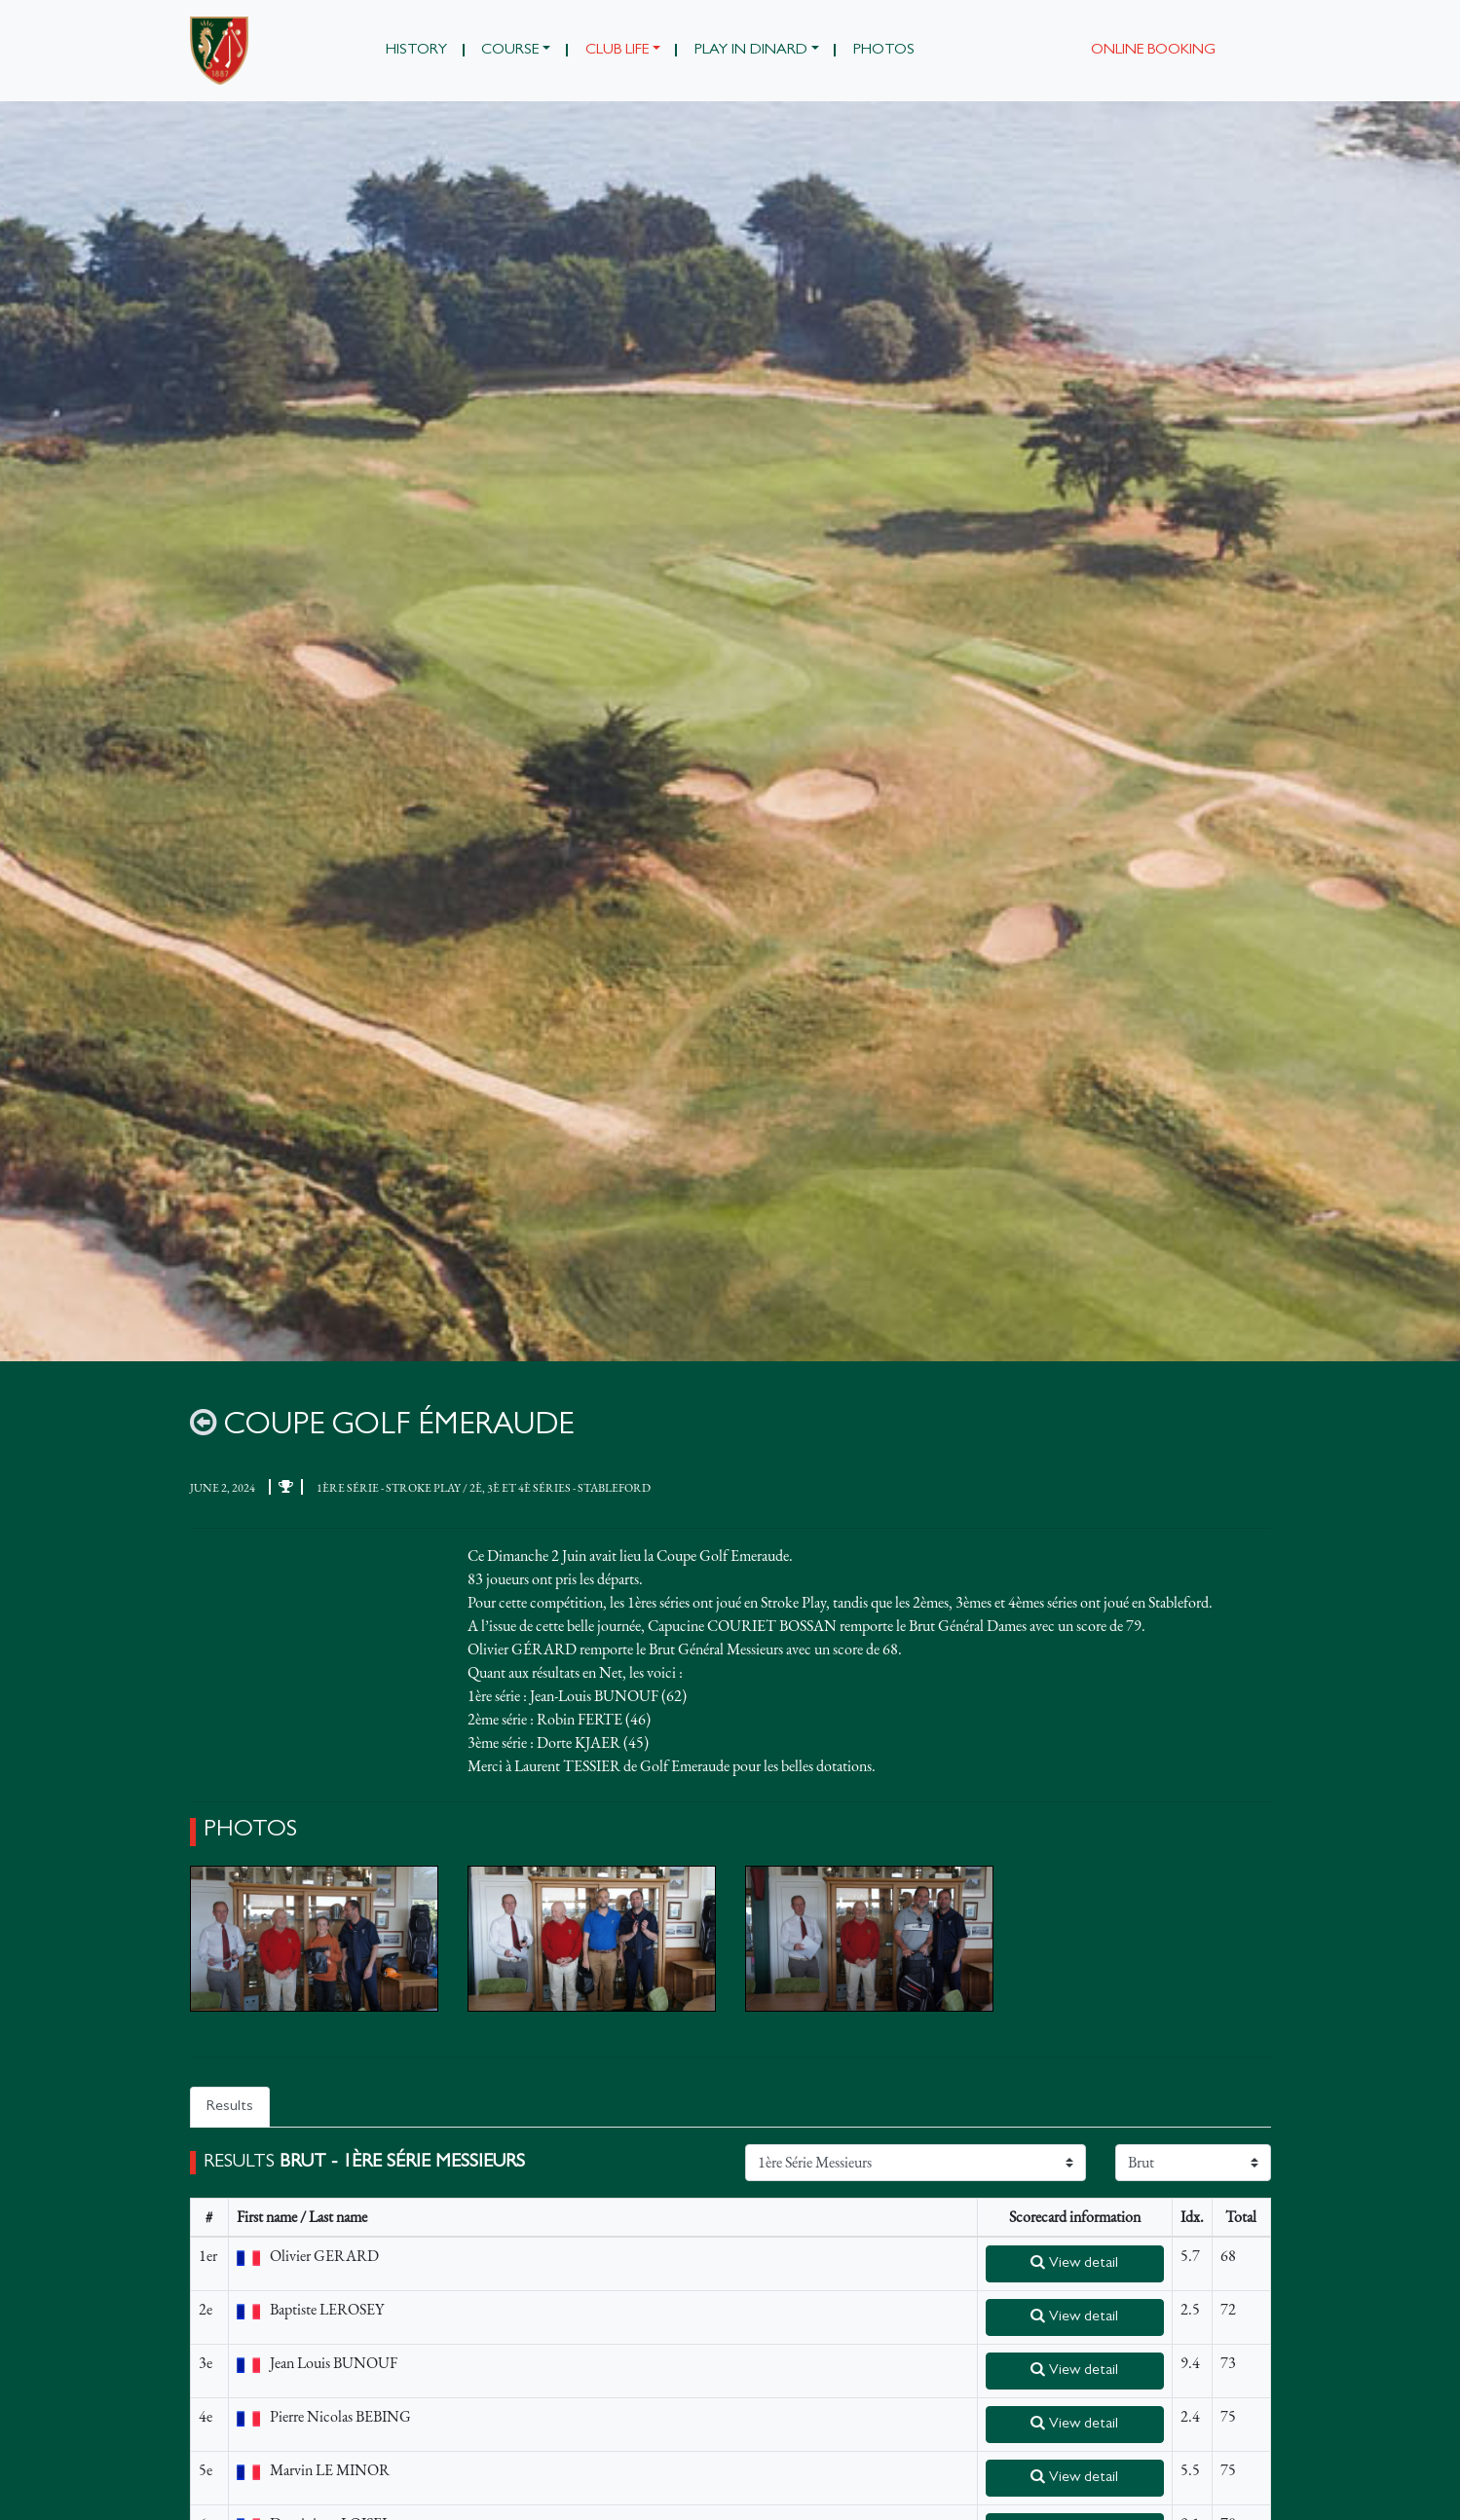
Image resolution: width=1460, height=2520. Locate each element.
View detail (1074, 2264)
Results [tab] (229, 2108)
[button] (516, 50)
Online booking (1153, 50)
